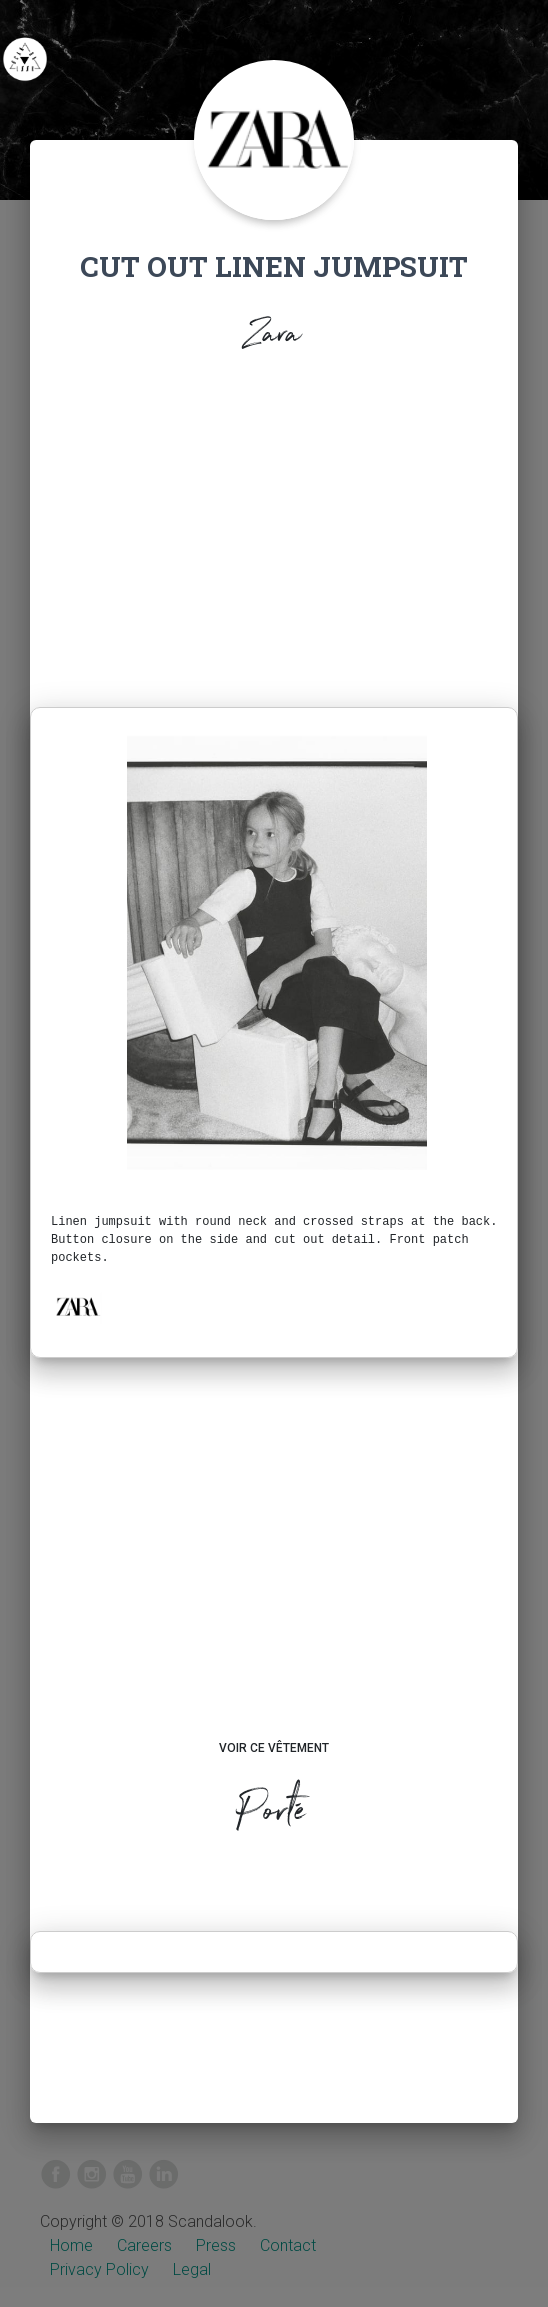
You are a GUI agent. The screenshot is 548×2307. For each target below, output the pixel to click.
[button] (77, 1307)
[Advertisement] (274, 536)
